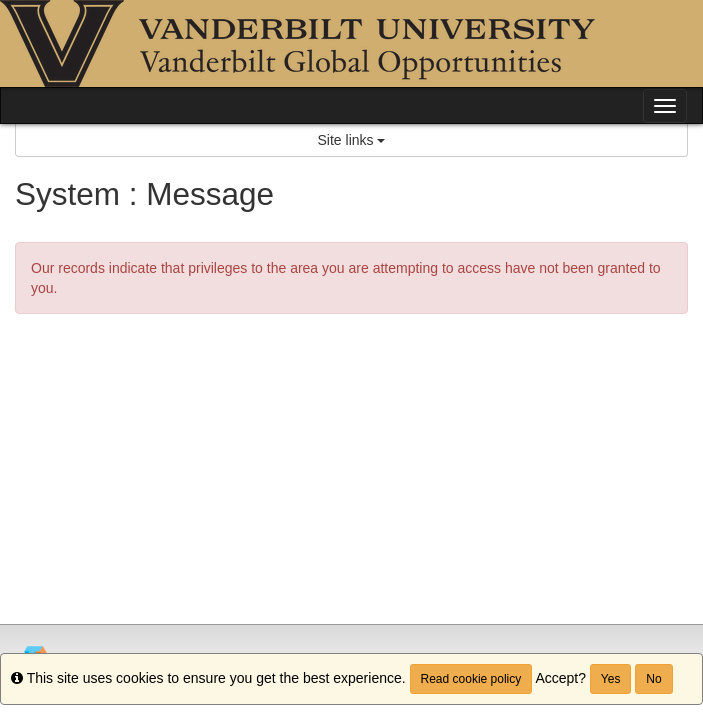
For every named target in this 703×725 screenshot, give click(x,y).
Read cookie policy (471, 679)
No (653, 679)
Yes (611, 679)
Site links (352, 140)
